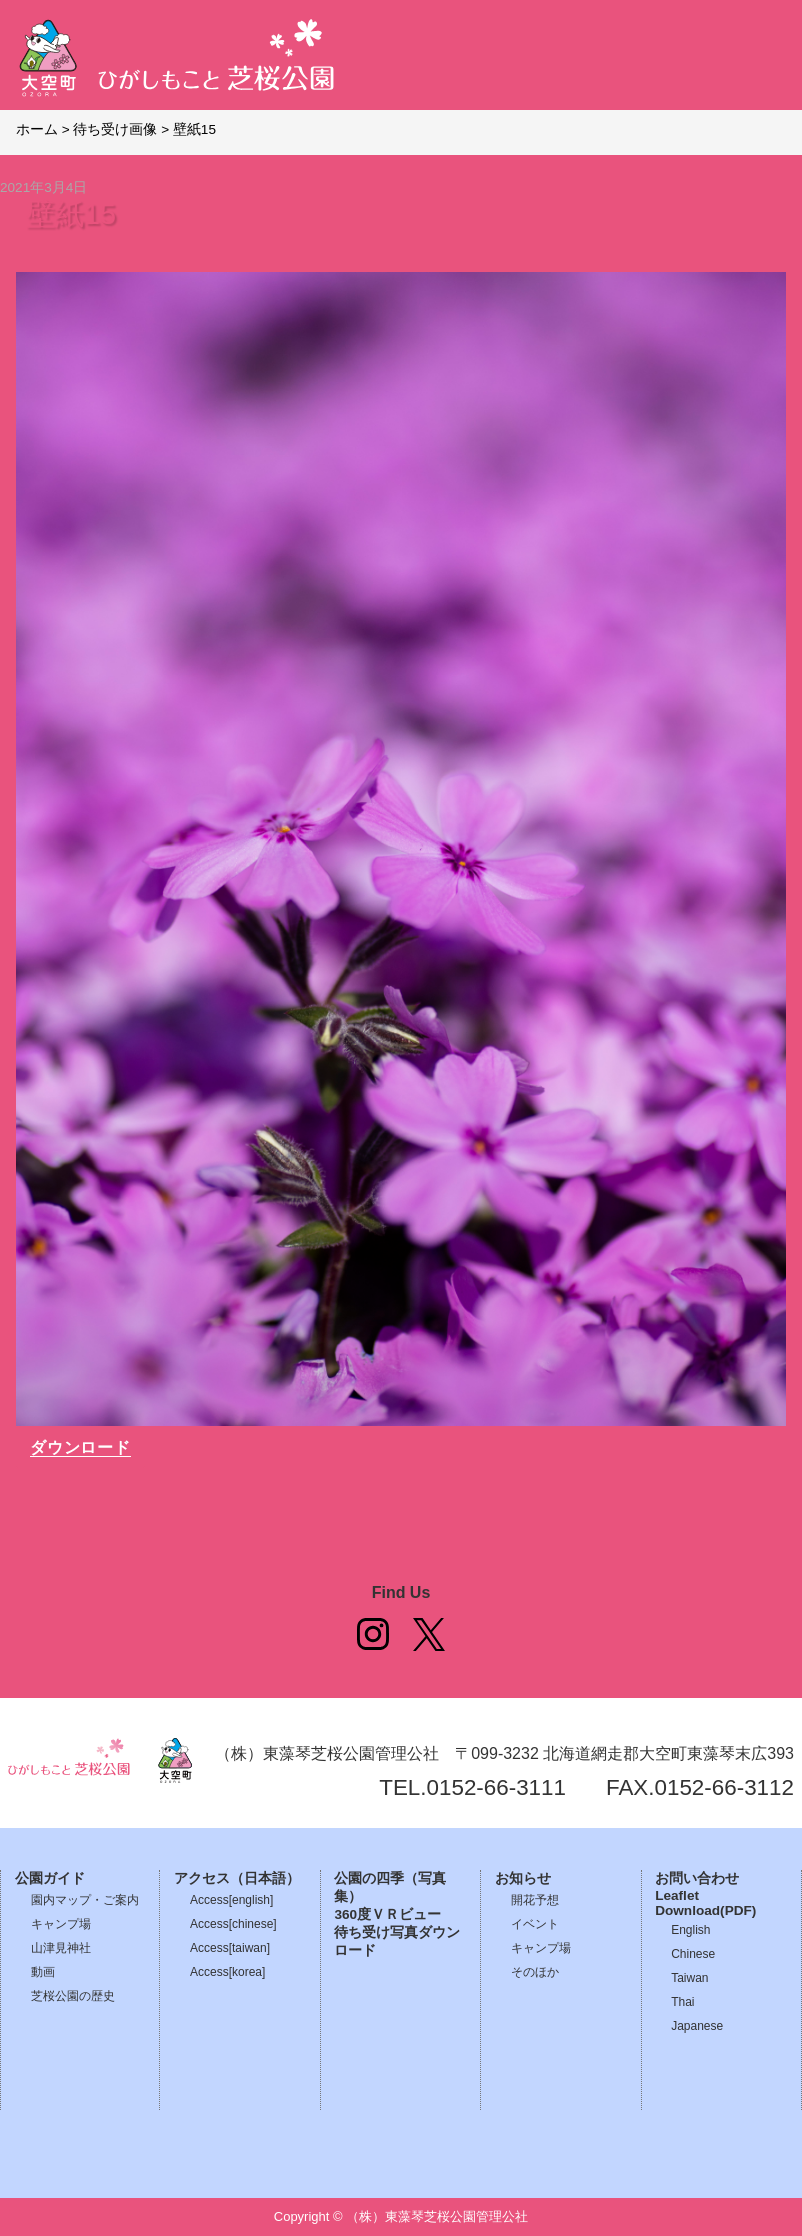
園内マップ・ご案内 (85, 1900)
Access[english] (231, 1900)
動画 (43, 1972)
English (690, 1930)
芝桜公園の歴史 (73, 1996)
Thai (682, 2002)
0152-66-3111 (496, 1787)
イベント (535, 1924)
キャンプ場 (61, 1924)
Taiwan (689, 1978)
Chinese (693, 1954)
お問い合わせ (697, 1878)
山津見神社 (61, 1948)
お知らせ (523, 1878)
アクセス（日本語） (237, 1878)
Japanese (697, 2026)
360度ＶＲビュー (387, 1914)
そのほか (535, 1972)
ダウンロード (80, 1447)
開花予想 (535, 1900)
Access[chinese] (233, 1924)
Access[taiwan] (230, 1948)
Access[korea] (227, 1972)
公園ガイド (50, 1878)
